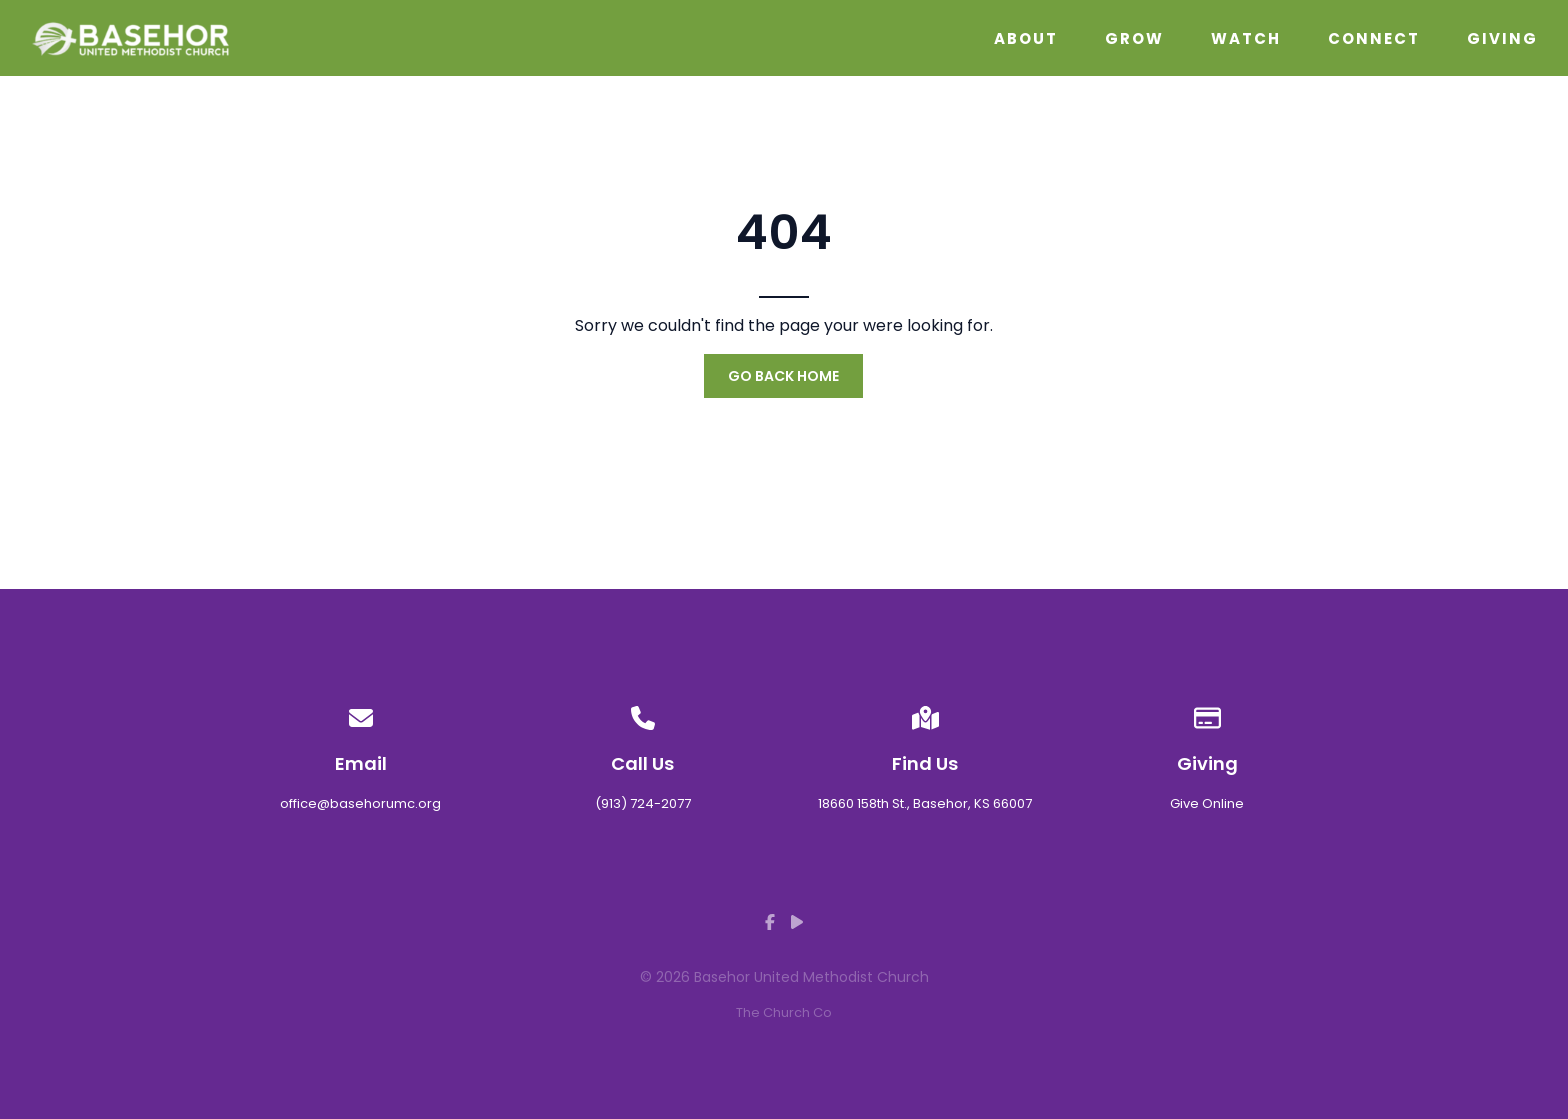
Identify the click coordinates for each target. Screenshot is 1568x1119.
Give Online (1207, 803)
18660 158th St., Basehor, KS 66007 (925, 803)
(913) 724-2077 (643, 803)
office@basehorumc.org (360, 803)
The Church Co (784, 1012)
